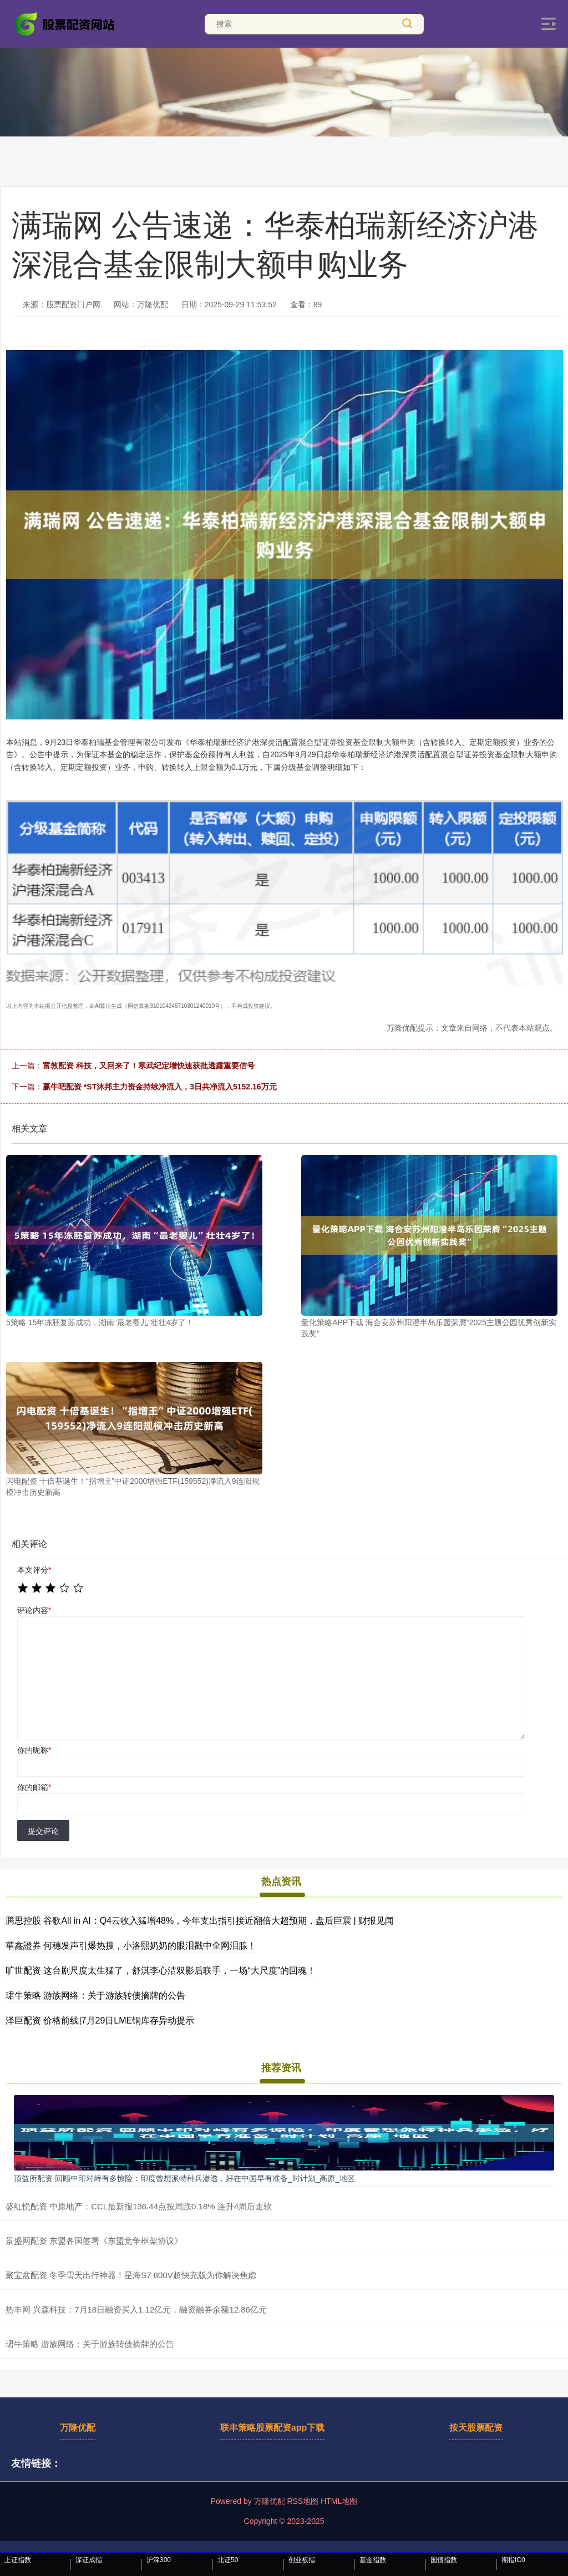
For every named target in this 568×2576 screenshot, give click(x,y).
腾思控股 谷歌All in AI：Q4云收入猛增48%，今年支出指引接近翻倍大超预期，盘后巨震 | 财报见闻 (200, 1920)
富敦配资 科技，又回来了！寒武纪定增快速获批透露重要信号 (149, 1065)
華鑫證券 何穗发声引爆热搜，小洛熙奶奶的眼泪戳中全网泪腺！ (131, 1945)
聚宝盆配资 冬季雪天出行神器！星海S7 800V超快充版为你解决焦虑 (131, 2275)
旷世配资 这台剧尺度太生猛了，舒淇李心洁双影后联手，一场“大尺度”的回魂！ (161, 1970)
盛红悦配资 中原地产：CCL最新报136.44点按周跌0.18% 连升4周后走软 (139, 2206)
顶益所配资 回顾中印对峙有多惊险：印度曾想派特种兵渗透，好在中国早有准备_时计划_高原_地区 (184, 2178)
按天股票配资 (476, 2427)
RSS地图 (302, 2501)
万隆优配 (77, 2427)
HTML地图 (339, 2501)
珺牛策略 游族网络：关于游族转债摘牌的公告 (95, 1995)
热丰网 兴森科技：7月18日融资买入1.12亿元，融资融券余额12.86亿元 (136, 2309)
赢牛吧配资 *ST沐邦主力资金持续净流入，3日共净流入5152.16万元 (160, 1086)
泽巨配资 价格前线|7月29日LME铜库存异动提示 (100, 2020)
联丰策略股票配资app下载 (272, 2427)
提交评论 (43, 1831)
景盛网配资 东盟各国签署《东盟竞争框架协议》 (94, 2240)
